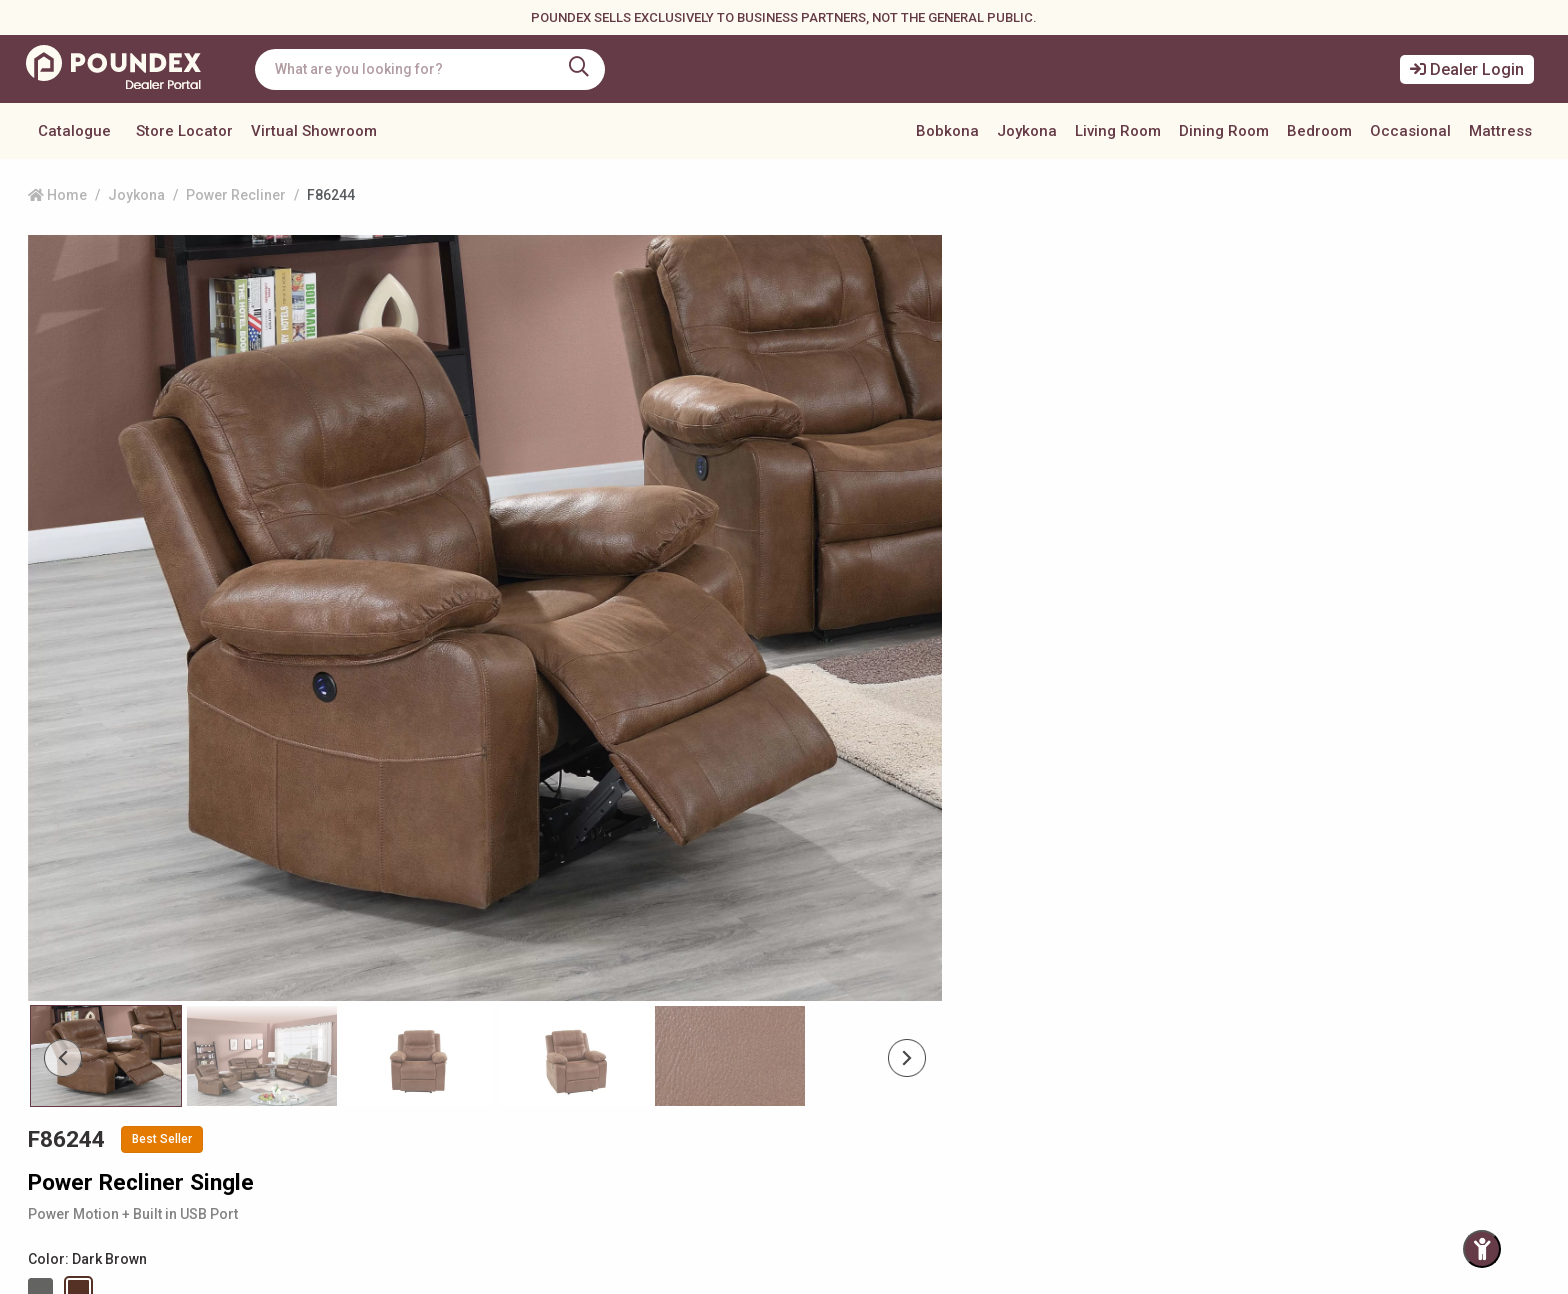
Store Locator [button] (184, 131)
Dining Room (1224, 131)
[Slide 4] (697, 914)
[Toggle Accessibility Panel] (1482, 1249)
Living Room (1118, 131)
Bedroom (1319, 131)
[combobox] (435, 69)
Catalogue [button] (74, 131)
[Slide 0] (102, 914)
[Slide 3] (548, 914)
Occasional (1410, 131)
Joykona (1027, 131)
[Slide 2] (399, 914)
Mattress (1500, 131)
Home (57, 195)
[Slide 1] (251, 914)
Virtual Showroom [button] (314, 131)
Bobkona (947, 131)
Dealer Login (1467, 69)
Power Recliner (236, 195)
